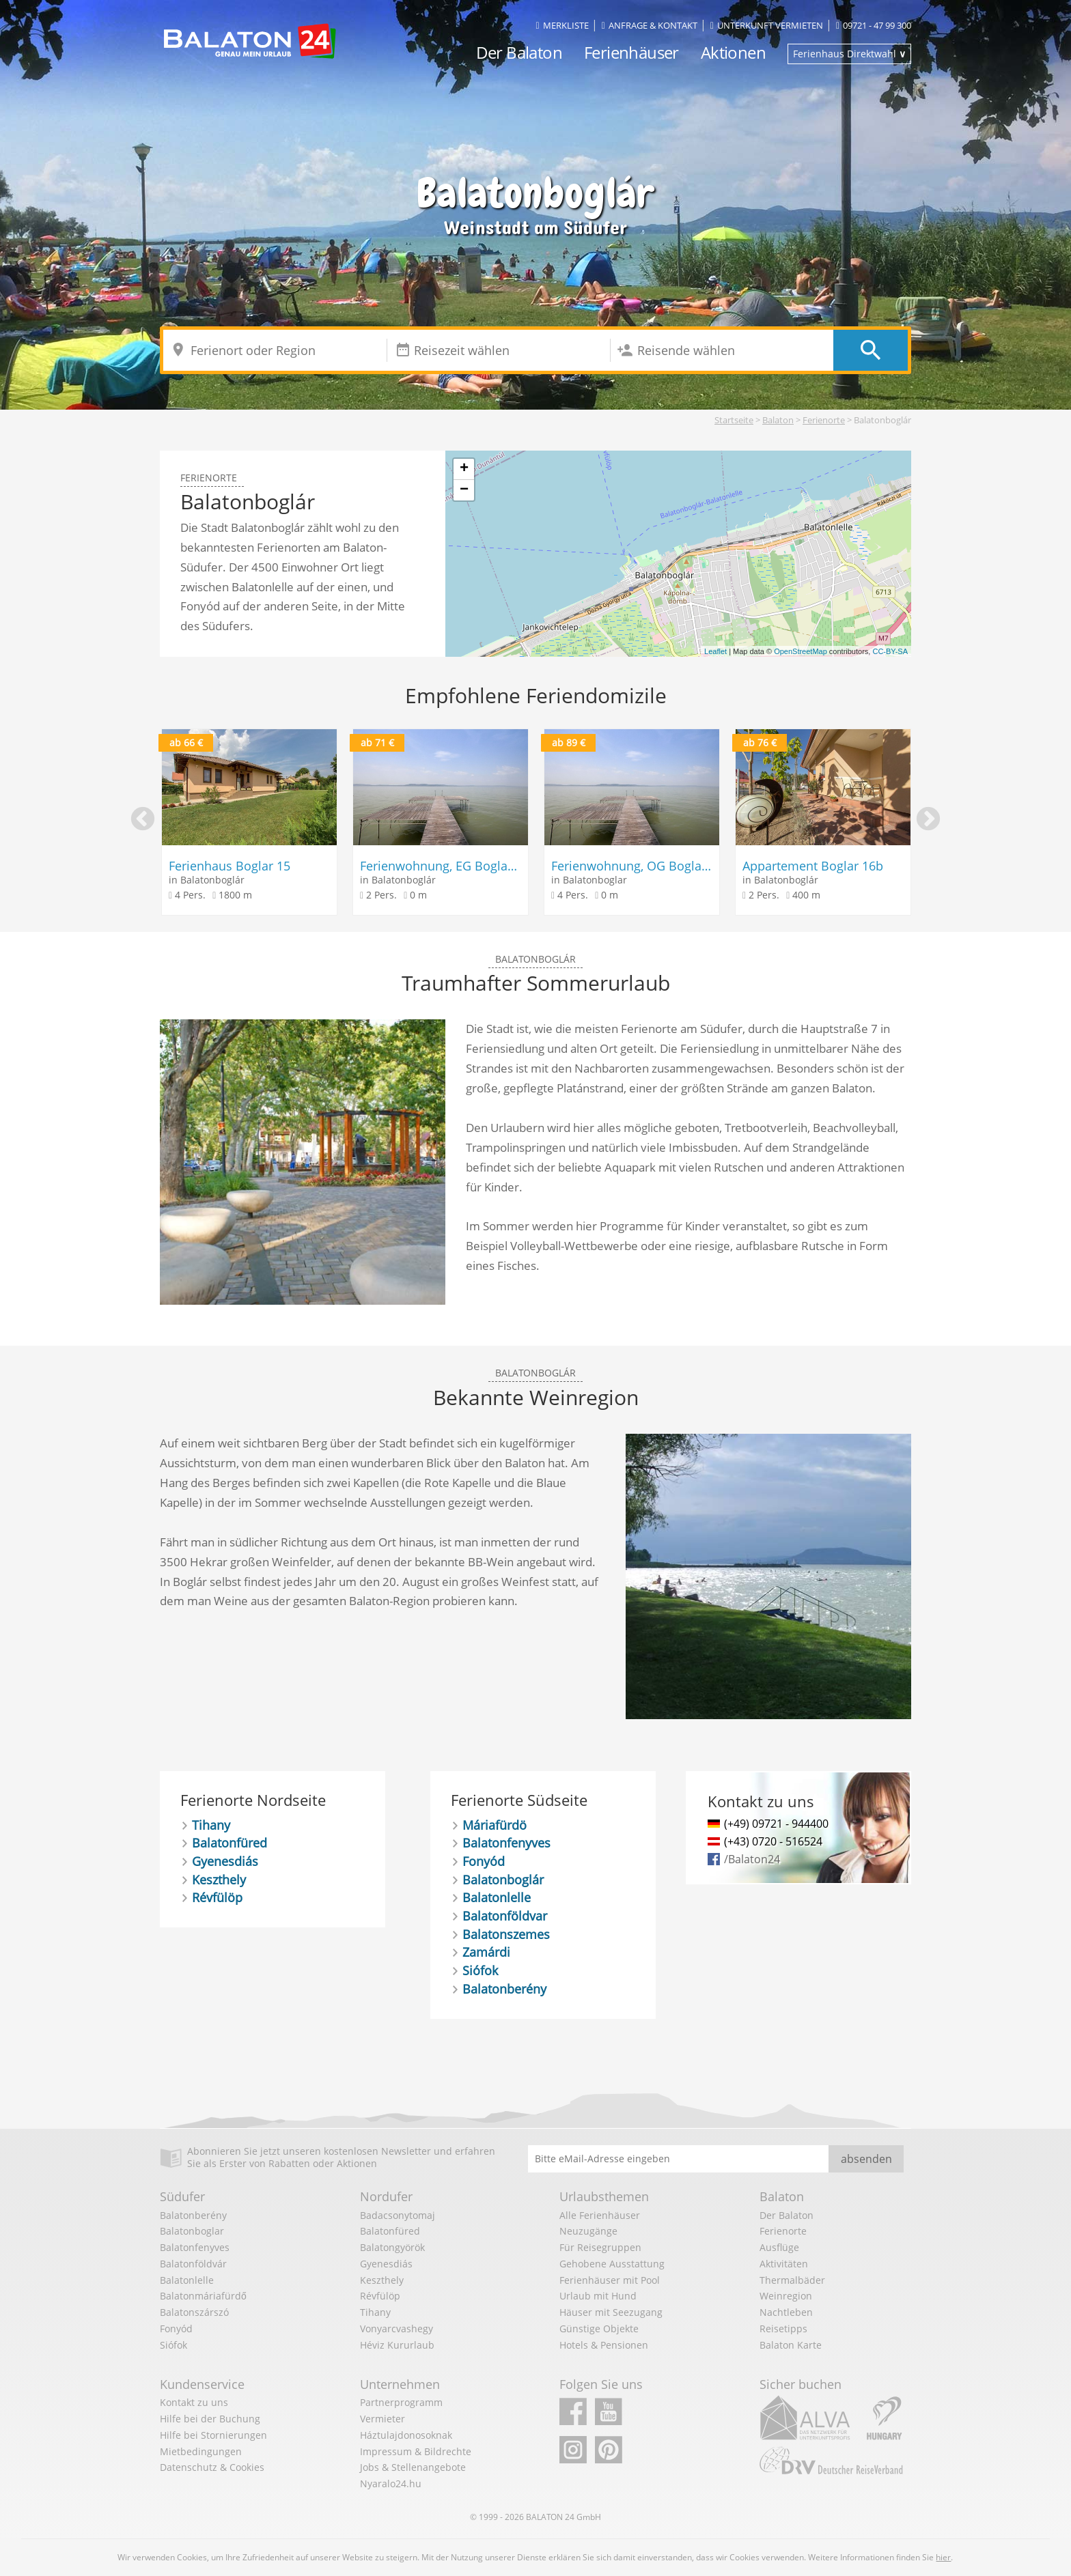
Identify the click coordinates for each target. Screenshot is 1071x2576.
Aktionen (733, 52)
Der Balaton (519, 52)
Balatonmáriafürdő (203, 2295)
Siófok (480, 1970)
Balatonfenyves (506, 1843)
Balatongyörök (392, 2247)
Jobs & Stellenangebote (413, 2467)
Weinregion (786, 2295)
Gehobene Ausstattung (612, 2263)
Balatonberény (504, 1989)
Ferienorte (824, 420)
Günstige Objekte (599, 2328)
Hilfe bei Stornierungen (213, 2435)
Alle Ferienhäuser (599, 2215)
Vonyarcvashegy (396, 2328)
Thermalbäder (792, 2280)
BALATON (544, 2517)
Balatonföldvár (193, 2263)
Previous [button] (142, 820)
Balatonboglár (503, 1879)
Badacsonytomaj (397, 2215)
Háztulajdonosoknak (406, 2435)
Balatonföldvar (504, 1916)
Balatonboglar (192, 2230)
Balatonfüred (229, 1843)
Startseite (733, 420)
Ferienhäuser (631, 52)
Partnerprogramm (401, 2402)
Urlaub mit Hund (598, 2295)
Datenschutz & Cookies (212, 2467)
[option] (249, 822)
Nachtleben (786, 2312)
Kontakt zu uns (194, 2402)
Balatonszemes (506, 1934)
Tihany (211, 1825)
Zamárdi (486, 1952)
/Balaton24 (752, 1859)
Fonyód (483, 1861)
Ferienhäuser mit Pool (609, 2280)
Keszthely (219, 1879)
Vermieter (382, 2418)
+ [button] (464, 469)
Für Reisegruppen (600, 2247)
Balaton (778, 420)
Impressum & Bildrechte (415, 2451)
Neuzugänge (588, 2230)
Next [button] (928, 820)
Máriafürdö (494, 1825)
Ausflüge (779, 2247)
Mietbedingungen (201, 2451)
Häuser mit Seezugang (611, 2312)
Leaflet (715, 651)
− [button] (464, 490)
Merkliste (562, 25)
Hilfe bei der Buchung (210, 2418)
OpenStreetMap (800, 651)
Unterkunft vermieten (766, 25)
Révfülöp (217, 1897)
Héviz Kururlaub (397, 2344)
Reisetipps (783, 2328)
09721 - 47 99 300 (873, 25)
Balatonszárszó (194, 2312)
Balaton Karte (791, 2344)
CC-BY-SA (890, 651)
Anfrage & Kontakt (649, 25)
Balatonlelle (496, 1897)
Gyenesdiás (225, 1861)
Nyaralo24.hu (390, 2483)
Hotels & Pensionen (603, 2344)
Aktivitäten (784, 2263)
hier (943, 2557)
